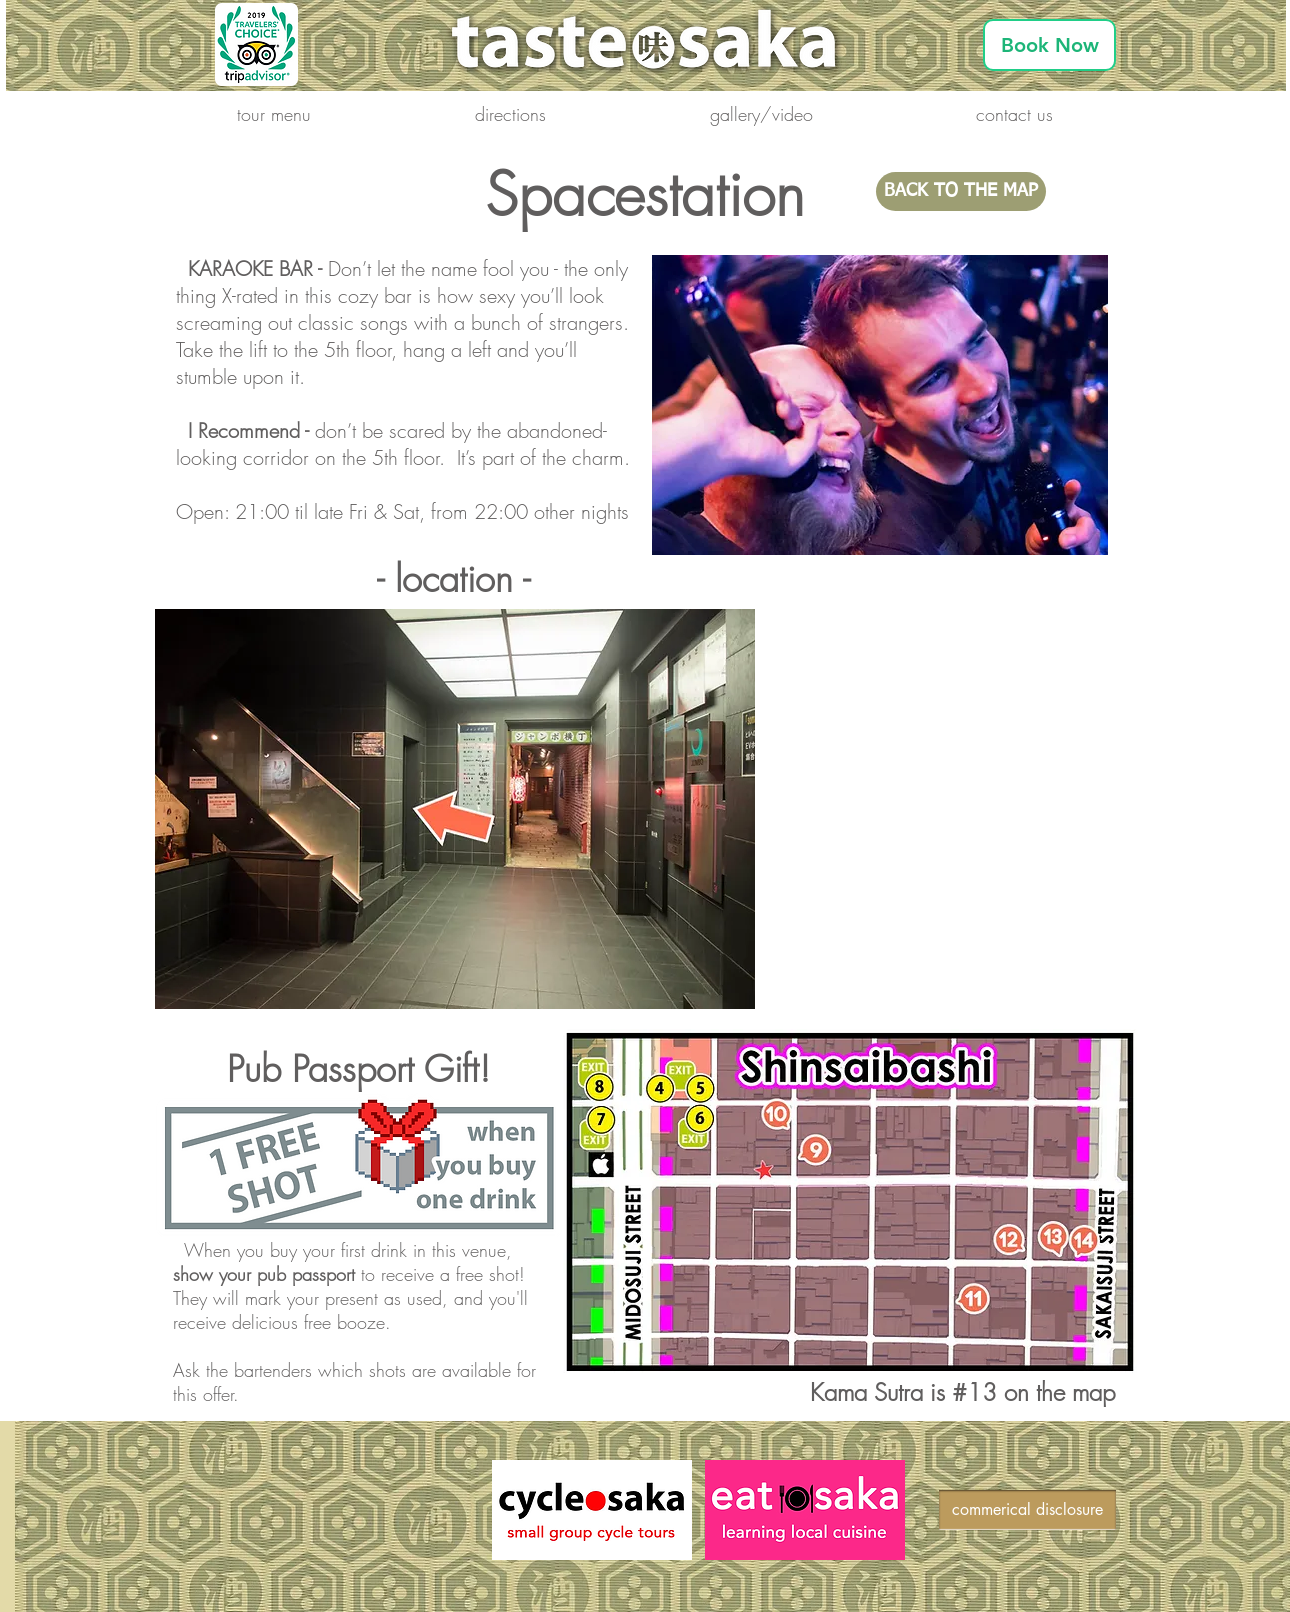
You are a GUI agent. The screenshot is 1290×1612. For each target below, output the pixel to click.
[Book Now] (1049, 45)
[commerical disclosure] (1027, 1510)
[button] (274, 114)
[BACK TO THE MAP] (961, 191)
